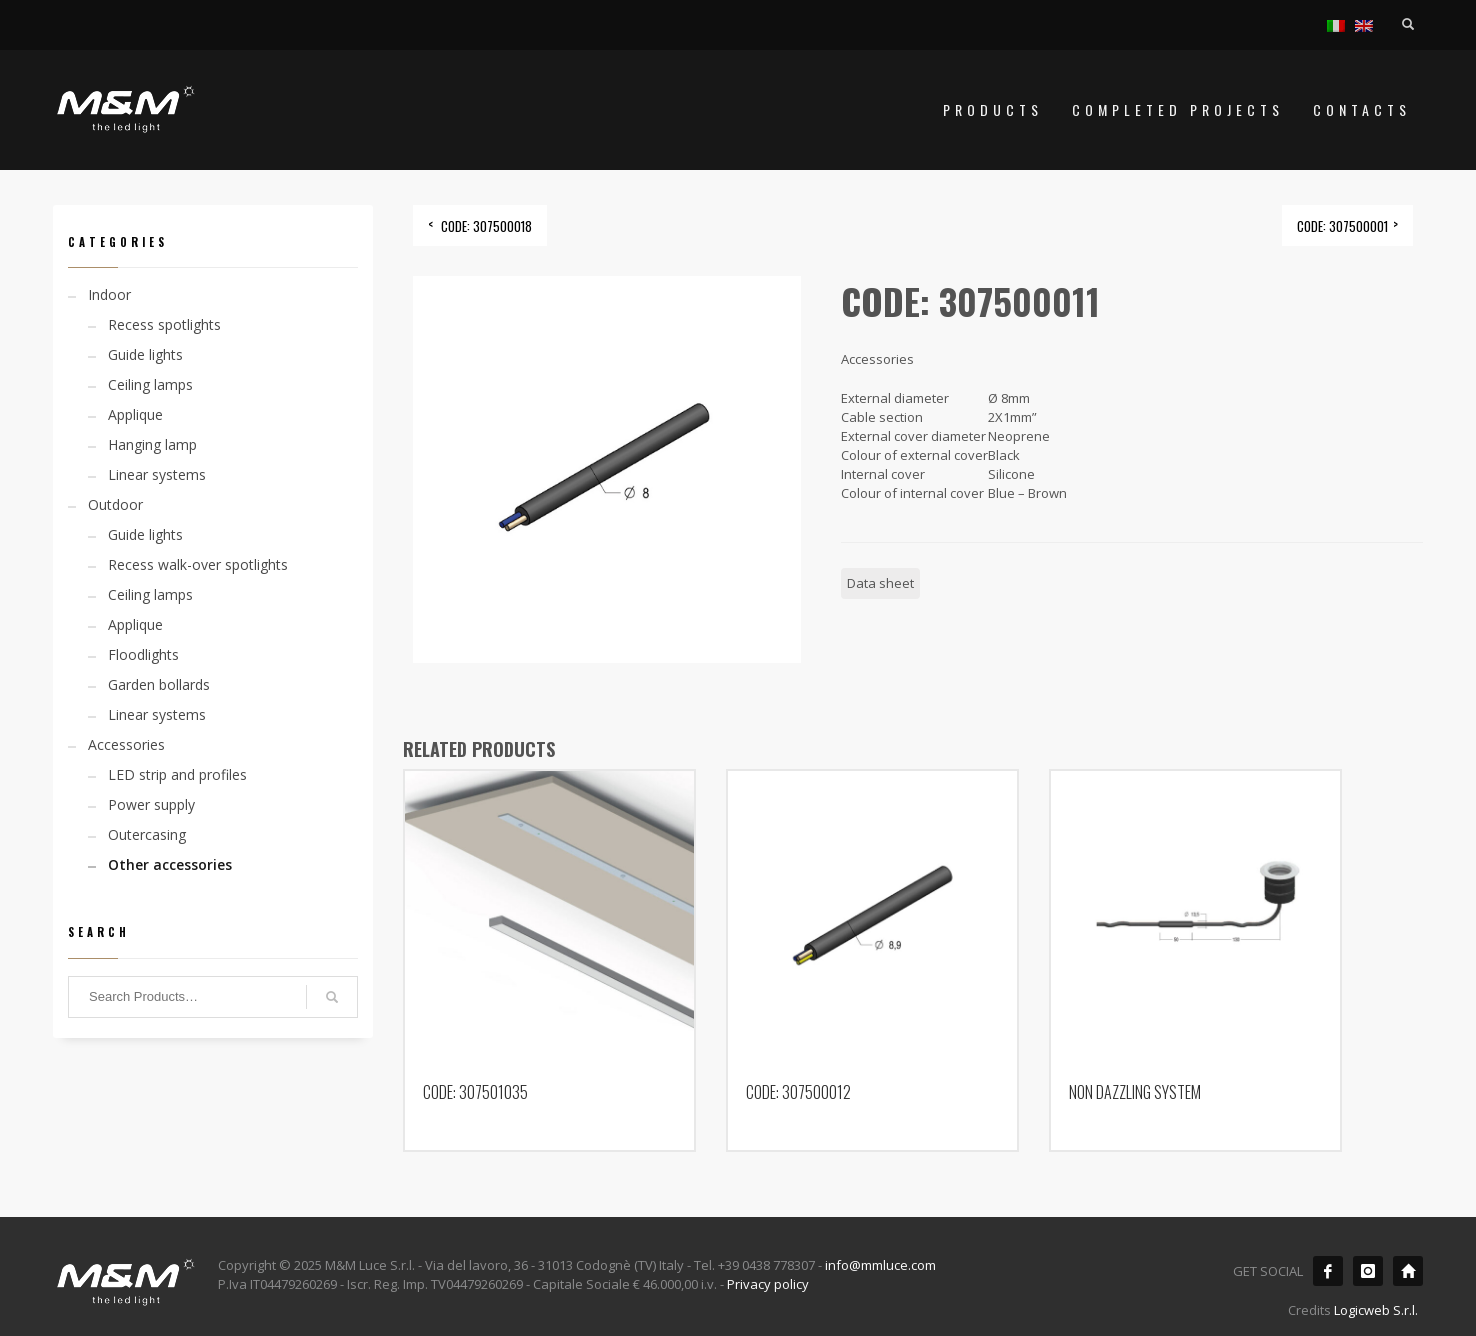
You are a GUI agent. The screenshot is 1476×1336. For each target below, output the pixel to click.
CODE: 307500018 (486, 226)
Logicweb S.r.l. (1376, 1310)
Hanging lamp (152, 444)
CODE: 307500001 (1342, 226)
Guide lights (145, 354)
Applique (135, 414)
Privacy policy (768, 1284)
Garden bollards (159, 684)
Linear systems (157, 474)
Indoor (109, 294)
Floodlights (143, 654)
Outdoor (115, 504)
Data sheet (880, 583)
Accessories (126, 744)
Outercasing (147, 834)
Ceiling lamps (150, 384)
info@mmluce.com (880, 1265)
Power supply (151, 804)
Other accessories (170, 864)
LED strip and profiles (177, 774)
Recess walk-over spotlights (198, 564)
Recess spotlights (164, 324)
